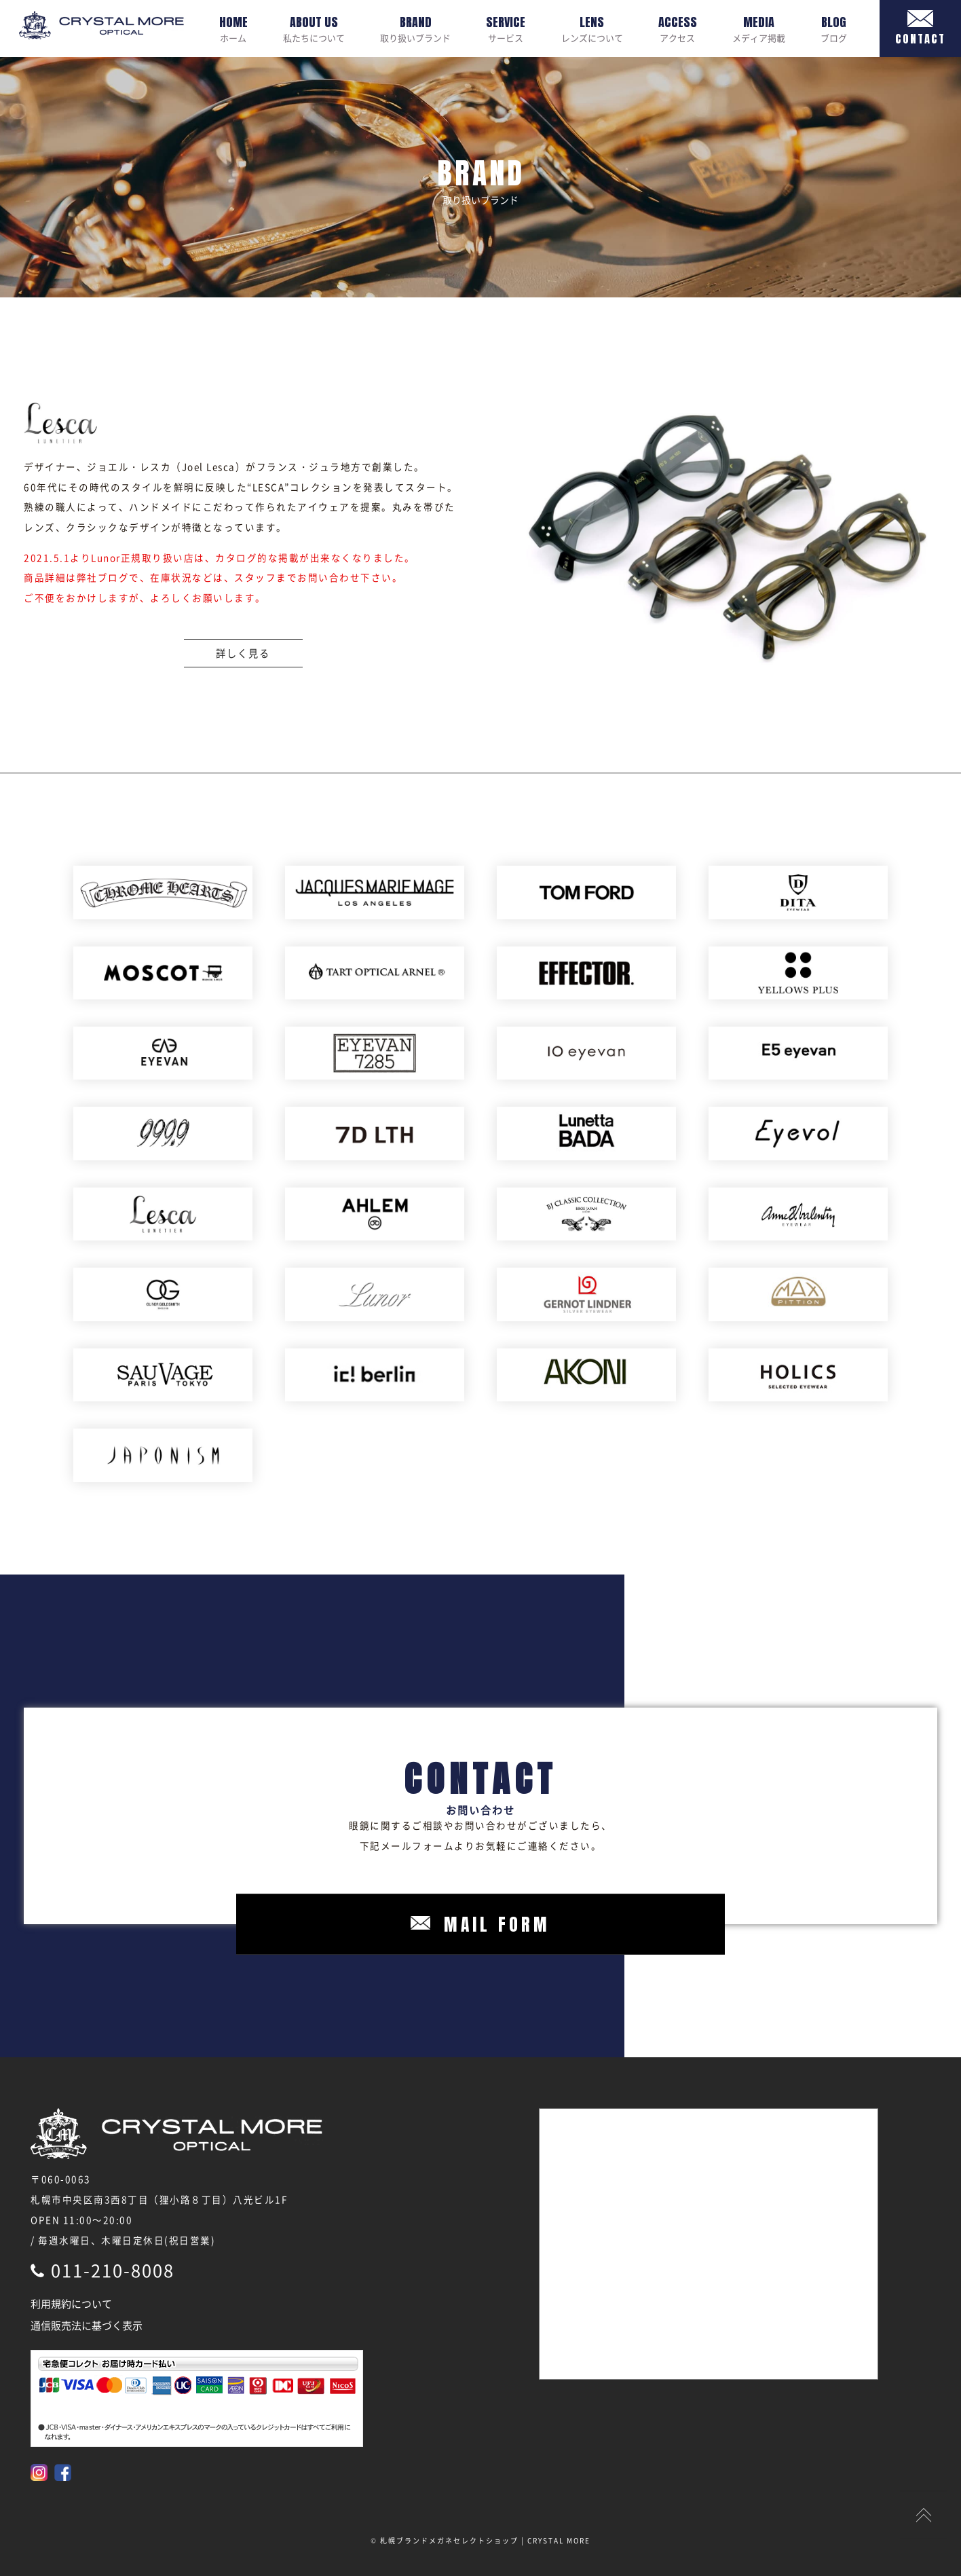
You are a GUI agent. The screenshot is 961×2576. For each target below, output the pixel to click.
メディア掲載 (758, 28)
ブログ (834, 28)
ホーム (233, 28)
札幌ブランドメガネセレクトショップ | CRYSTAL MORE (485, 2540)
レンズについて (592, 28)
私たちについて (314, 28)
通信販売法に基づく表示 (87, 2325)
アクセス (677, 28)
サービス (505, 28)
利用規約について (71, 2303)
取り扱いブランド (415, 28)
